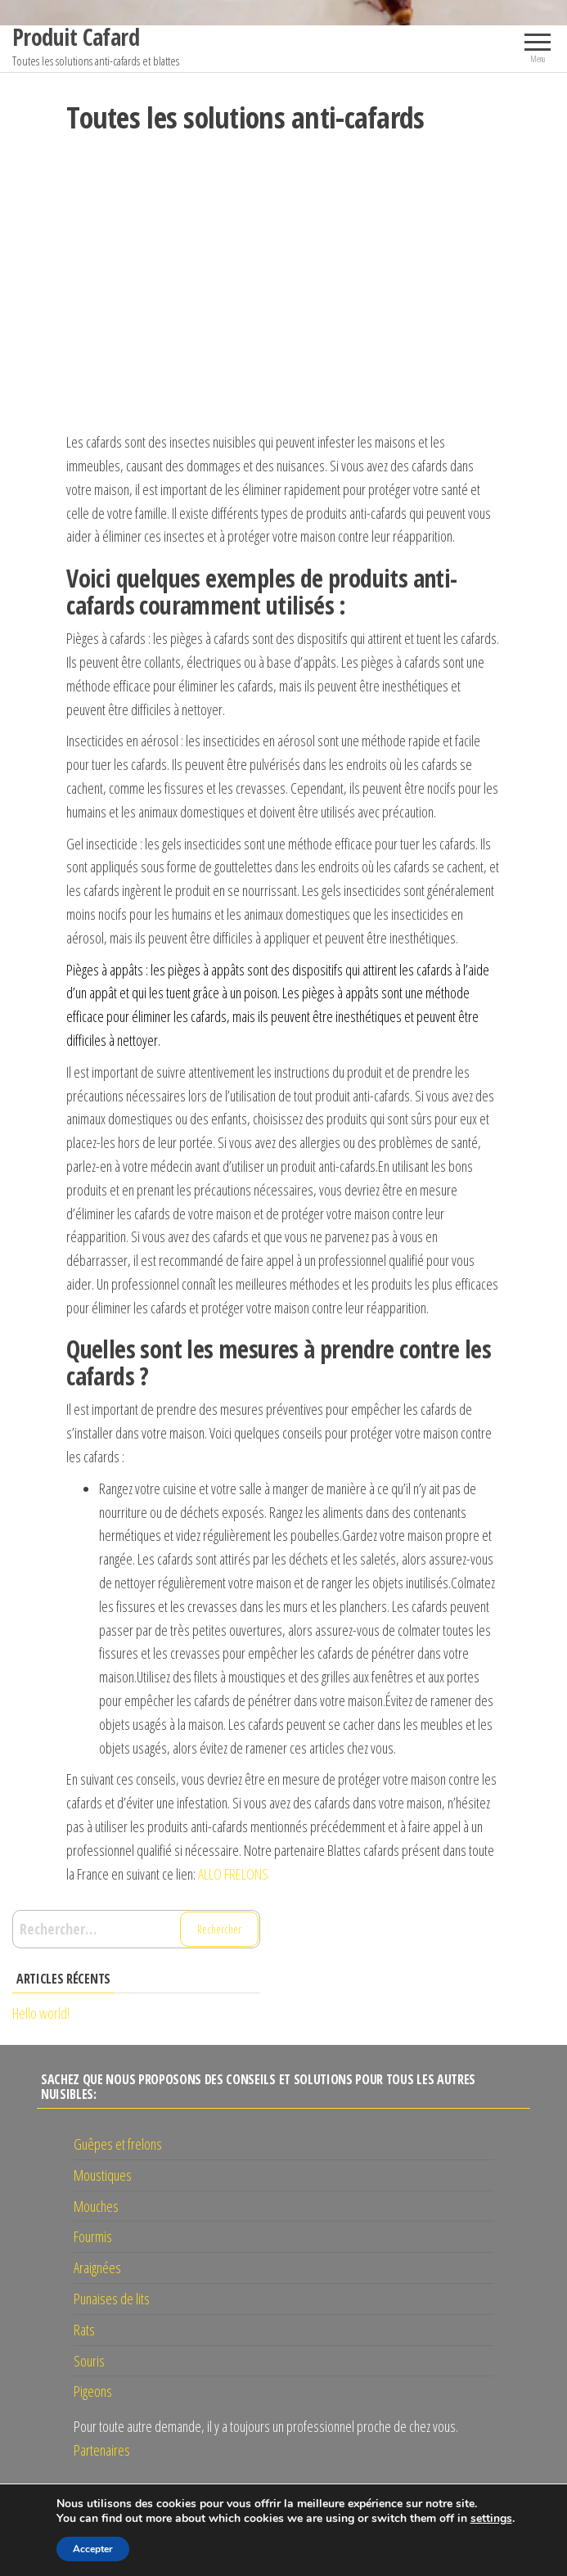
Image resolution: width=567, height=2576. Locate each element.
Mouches (96, 2206)
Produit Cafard (75, 36)
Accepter (93, 2549)
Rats (84, 2330)
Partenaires (102, 2450)
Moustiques (103, 2175)
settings (491, 2518)
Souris (89, 2361)
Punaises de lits (112, 2298)
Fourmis (93, 2236)
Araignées (97, 2267)
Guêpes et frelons (118, 2144)
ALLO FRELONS (233, 1874)
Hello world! (41, 2013)
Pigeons (93, 2391)
